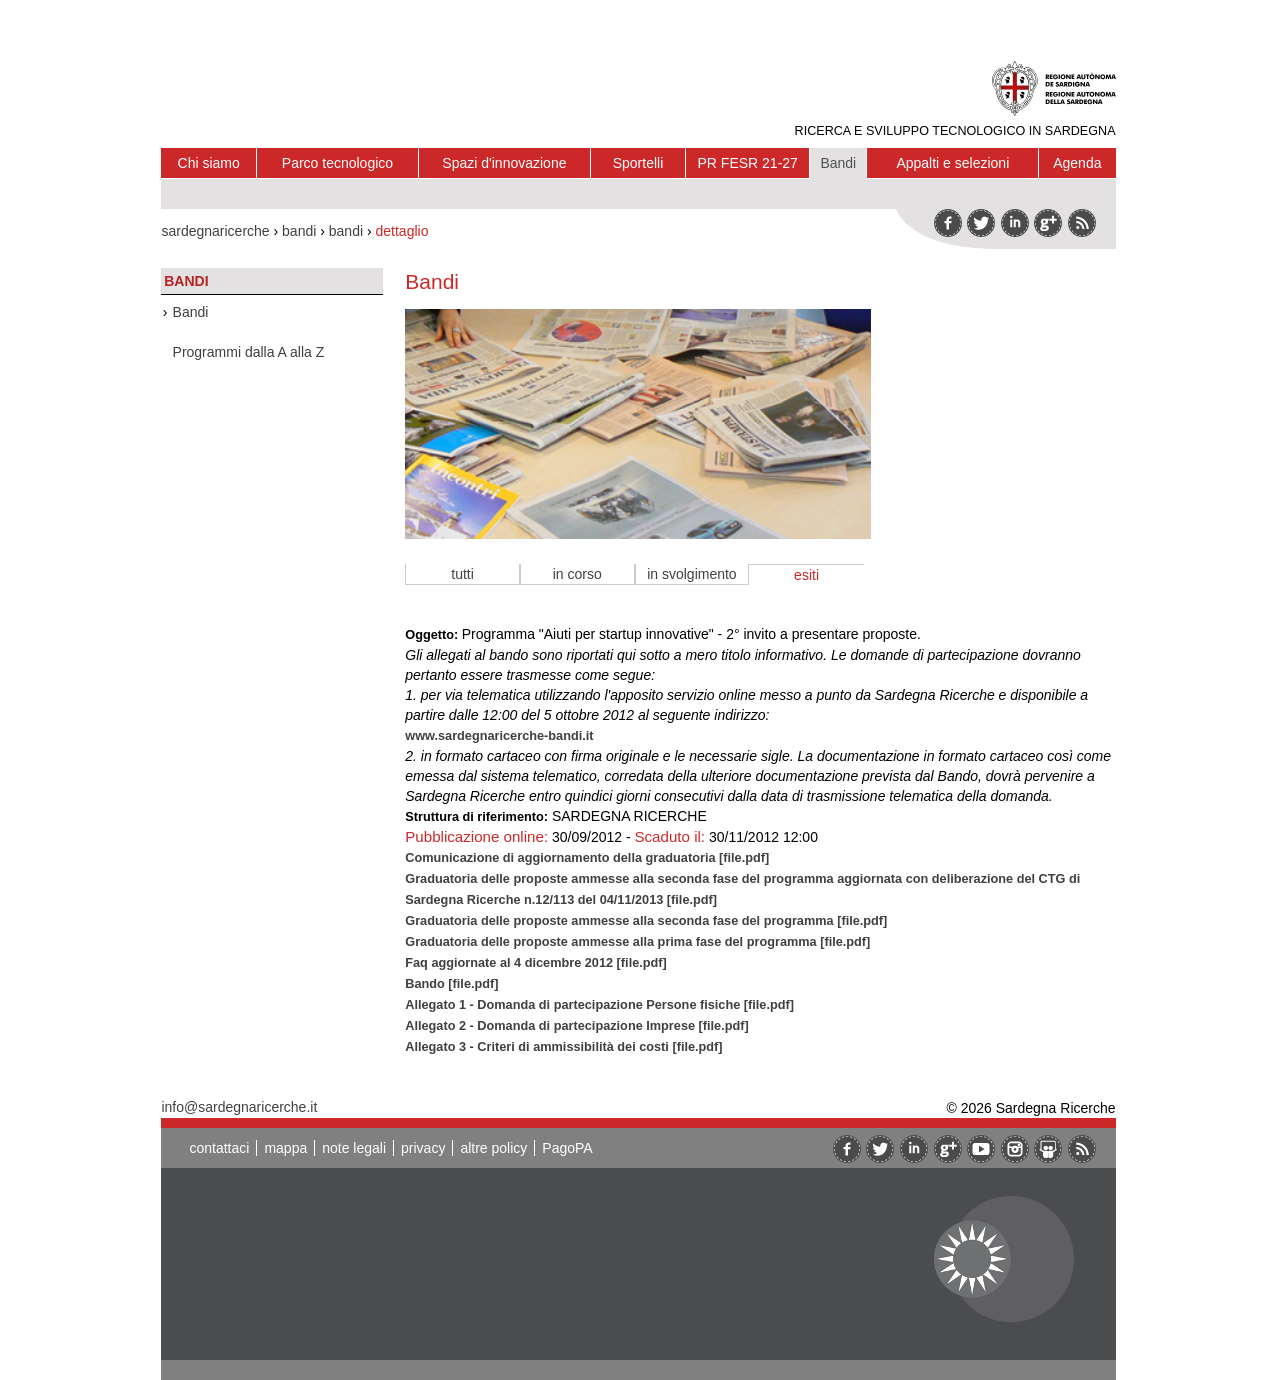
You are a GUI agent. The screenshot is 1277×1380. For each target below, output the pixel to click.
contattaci (219, 1148)
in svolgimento (692, 574)
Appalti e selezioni (952, 163)
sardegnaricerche (215, 231)
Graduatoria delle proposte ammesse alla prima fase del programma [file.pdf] (637, 941)
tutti (462, 574)
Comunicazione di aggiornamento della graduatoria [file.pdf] (587, 857)
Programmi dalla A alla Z (249, 352)
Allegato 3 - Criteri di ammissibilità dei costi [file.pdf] (563, 1046)
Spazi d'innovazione (504, 163)
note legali (354, 1148)
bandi (299, 231)
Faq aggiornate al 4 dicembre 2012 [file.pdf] (536, 962)
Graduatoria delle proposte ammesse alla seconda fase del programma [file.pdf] (646, 920)
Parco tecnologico (337, 163)
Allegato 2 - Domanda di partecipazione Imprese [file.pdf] (576, 1025)
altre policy (493, 1148)
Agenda (1077, 163)
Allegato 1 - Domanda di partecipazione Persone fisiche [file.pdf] (599, 1004)
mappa (285, 1148)
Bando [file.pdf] (451, 983)
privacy (423, 1148)
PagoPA (567, 1148)
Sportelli (638, 163)
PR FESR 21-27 (748, 163)
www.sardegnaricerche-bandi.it (499, 735)
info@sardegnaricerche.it (239, 1107)
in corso (577, 574)
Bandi (838, 163)
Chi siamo (209, 163)
